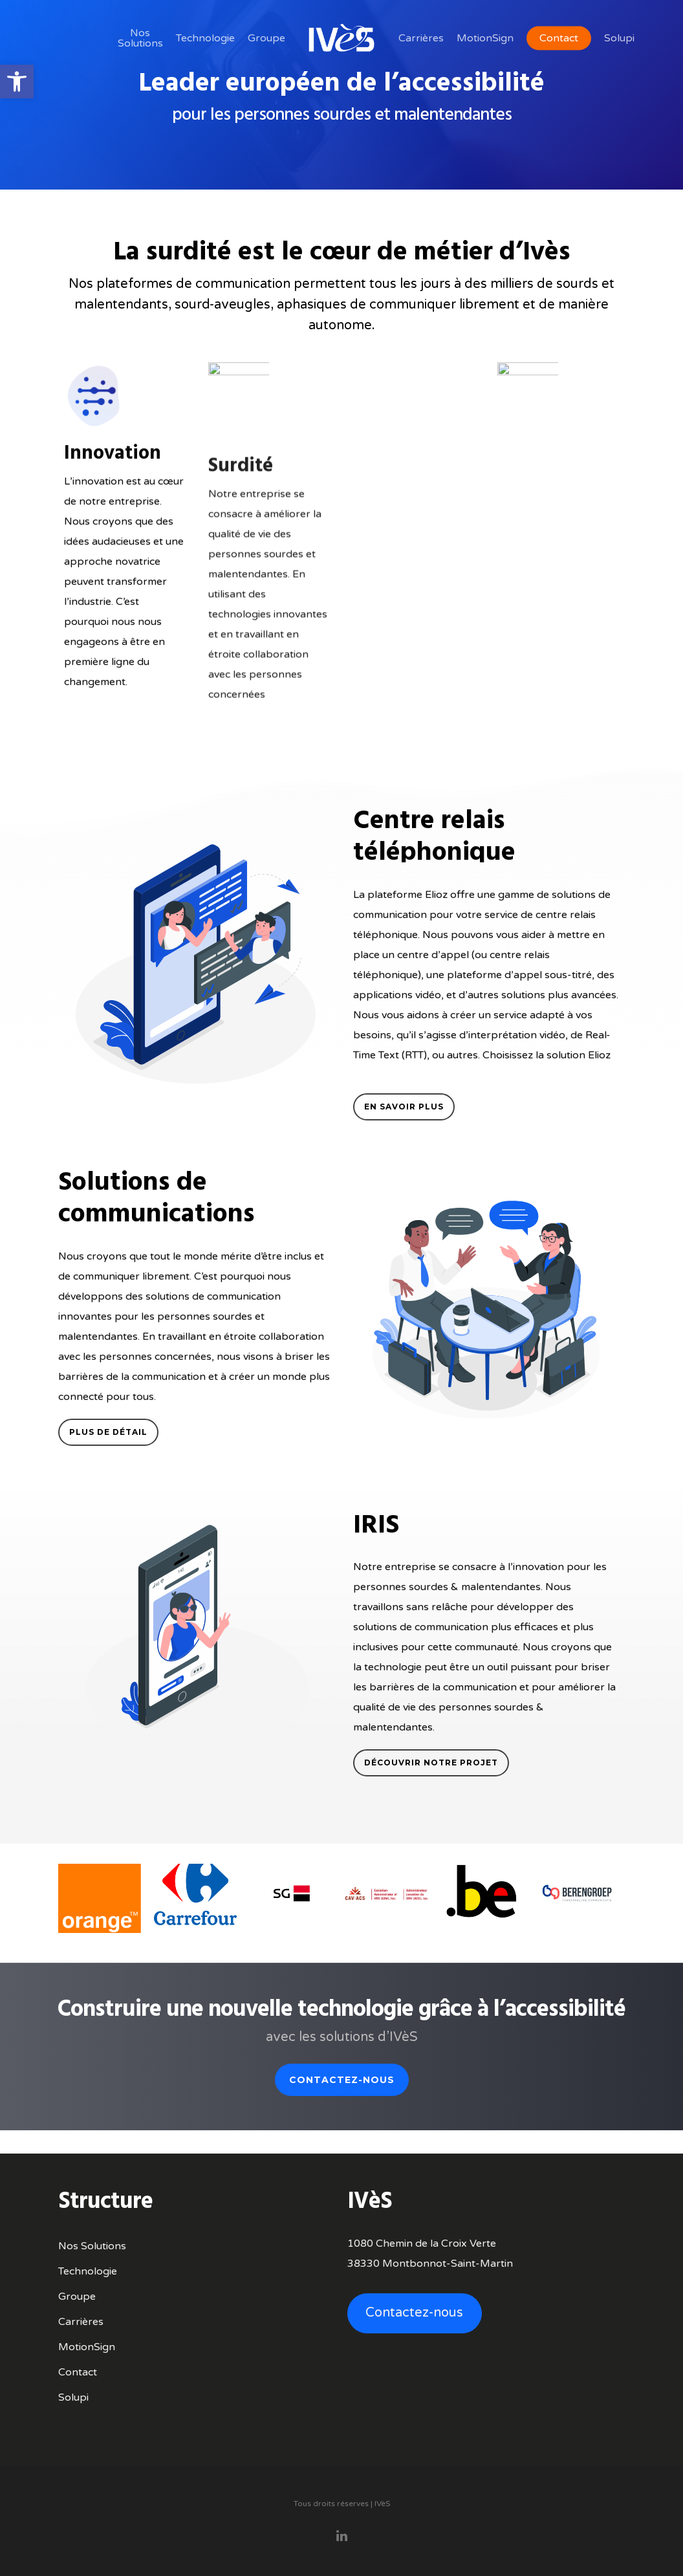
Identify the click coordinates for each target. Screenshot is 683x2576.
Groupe (77, 2296)
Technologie (87, 2271)
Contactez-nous (414, 2312)
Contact (77, 2372)
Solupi (73, 2397)
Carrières (80, 2321)
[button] (17, 81)
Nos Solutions (92, 2246)
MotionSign (86, 2347)
